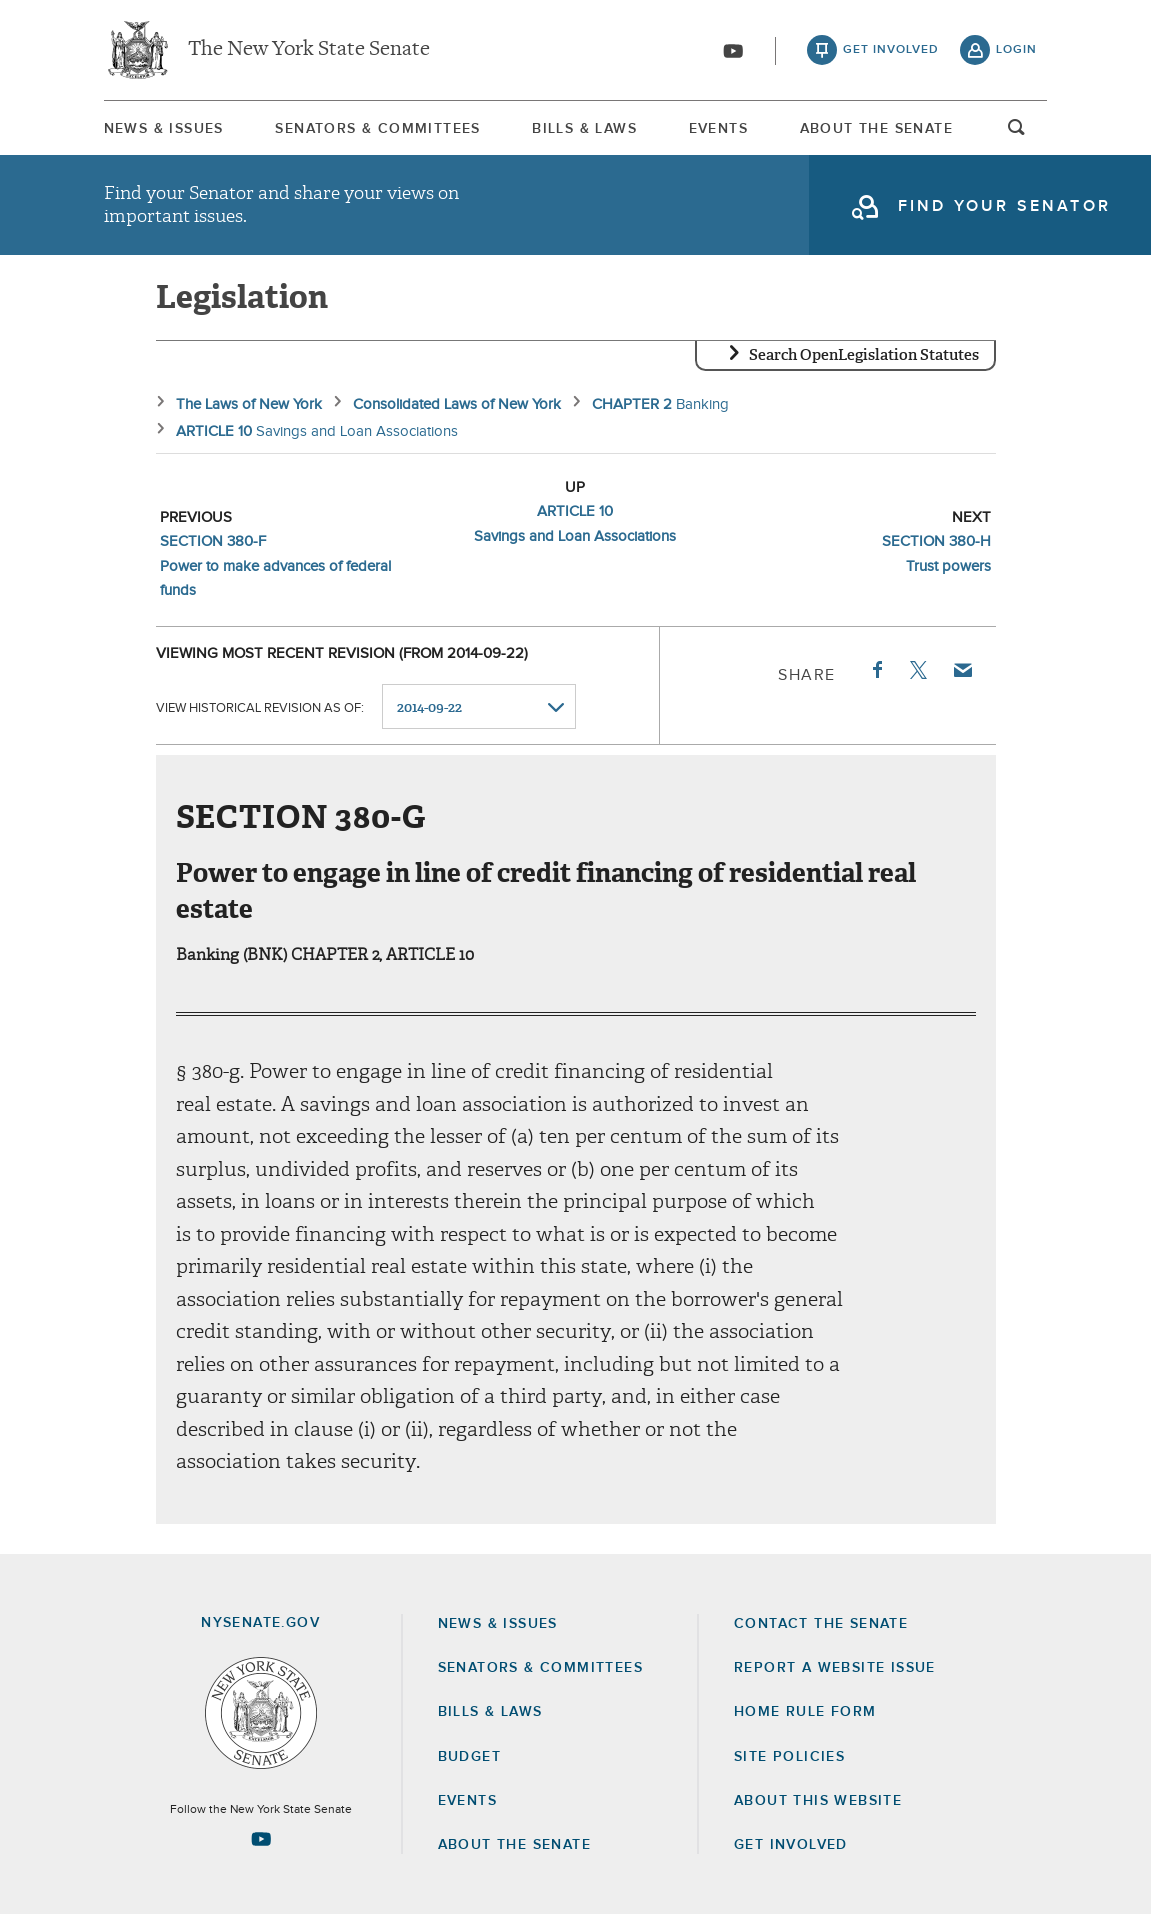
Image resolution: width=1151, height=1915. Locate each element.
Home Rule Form (805, 1712)
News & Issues (164, 129)
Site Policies (789, 1757)
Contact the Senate (821, 1624)
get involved (891, 50)
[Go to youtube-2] (733, 51)
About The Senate (876, 129)
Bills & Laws (584, 129)
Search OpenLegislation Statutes (864, 355)
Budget (469, 1757)
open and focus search (1017, 133)
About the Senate (514, 1845)
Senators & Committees (377, 129)
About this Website (818, 1801)
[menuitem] (164, 128)
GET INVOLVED (791, 1845)
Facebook (876, 670)
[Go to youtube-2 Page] (261, 1839)
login (1016, 50)
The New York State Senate (309, 50)
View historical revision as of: (260, 707)
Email (961, 670)
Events (718, 129)
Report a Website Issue (835, 1668)
